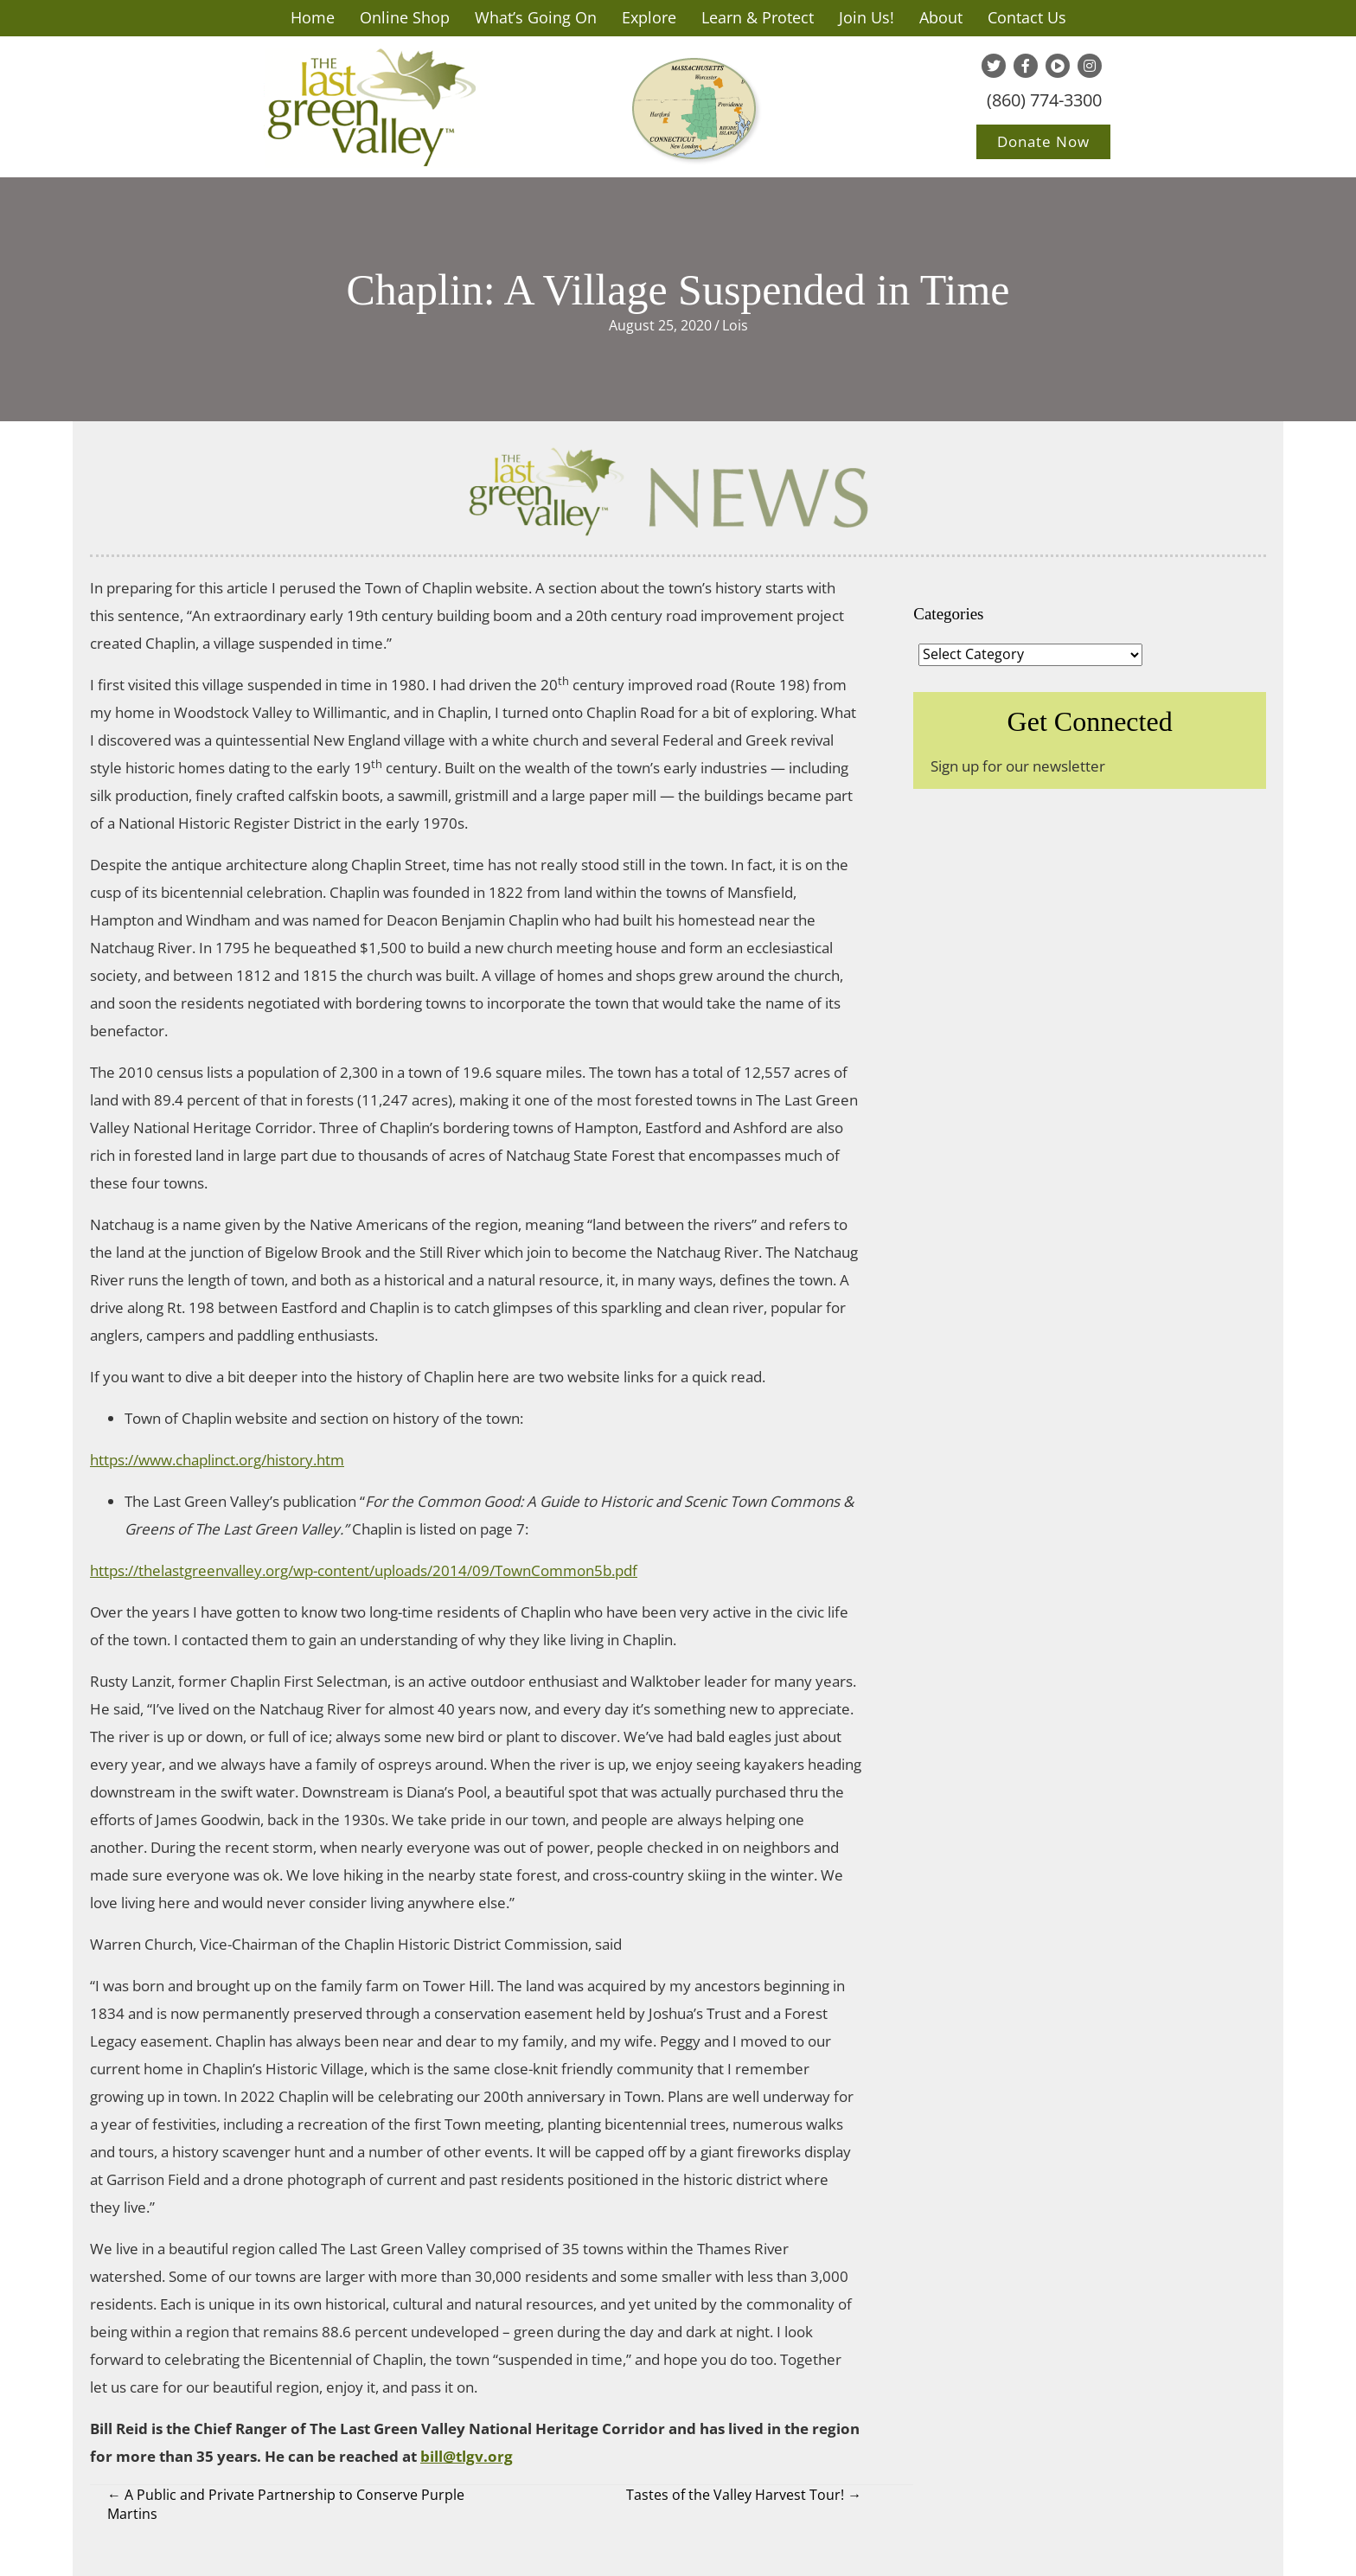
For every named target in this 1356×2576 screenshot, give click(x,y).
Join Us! (866, 17)
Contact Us (1027, 17)
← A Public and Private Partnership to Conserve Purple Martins (285, 2504)
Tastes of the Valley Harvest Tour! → (743, 2494)
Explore (649, 17)
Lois (735, 325)
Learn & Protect (757, 17)
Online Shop (405, 17)
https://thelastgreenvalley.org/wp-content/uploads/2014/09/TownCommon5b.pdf (363, 1570)
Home (313, 17)
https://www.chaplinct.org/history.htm (217, 1460)
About (941, 17)
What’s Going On (536, 17)
